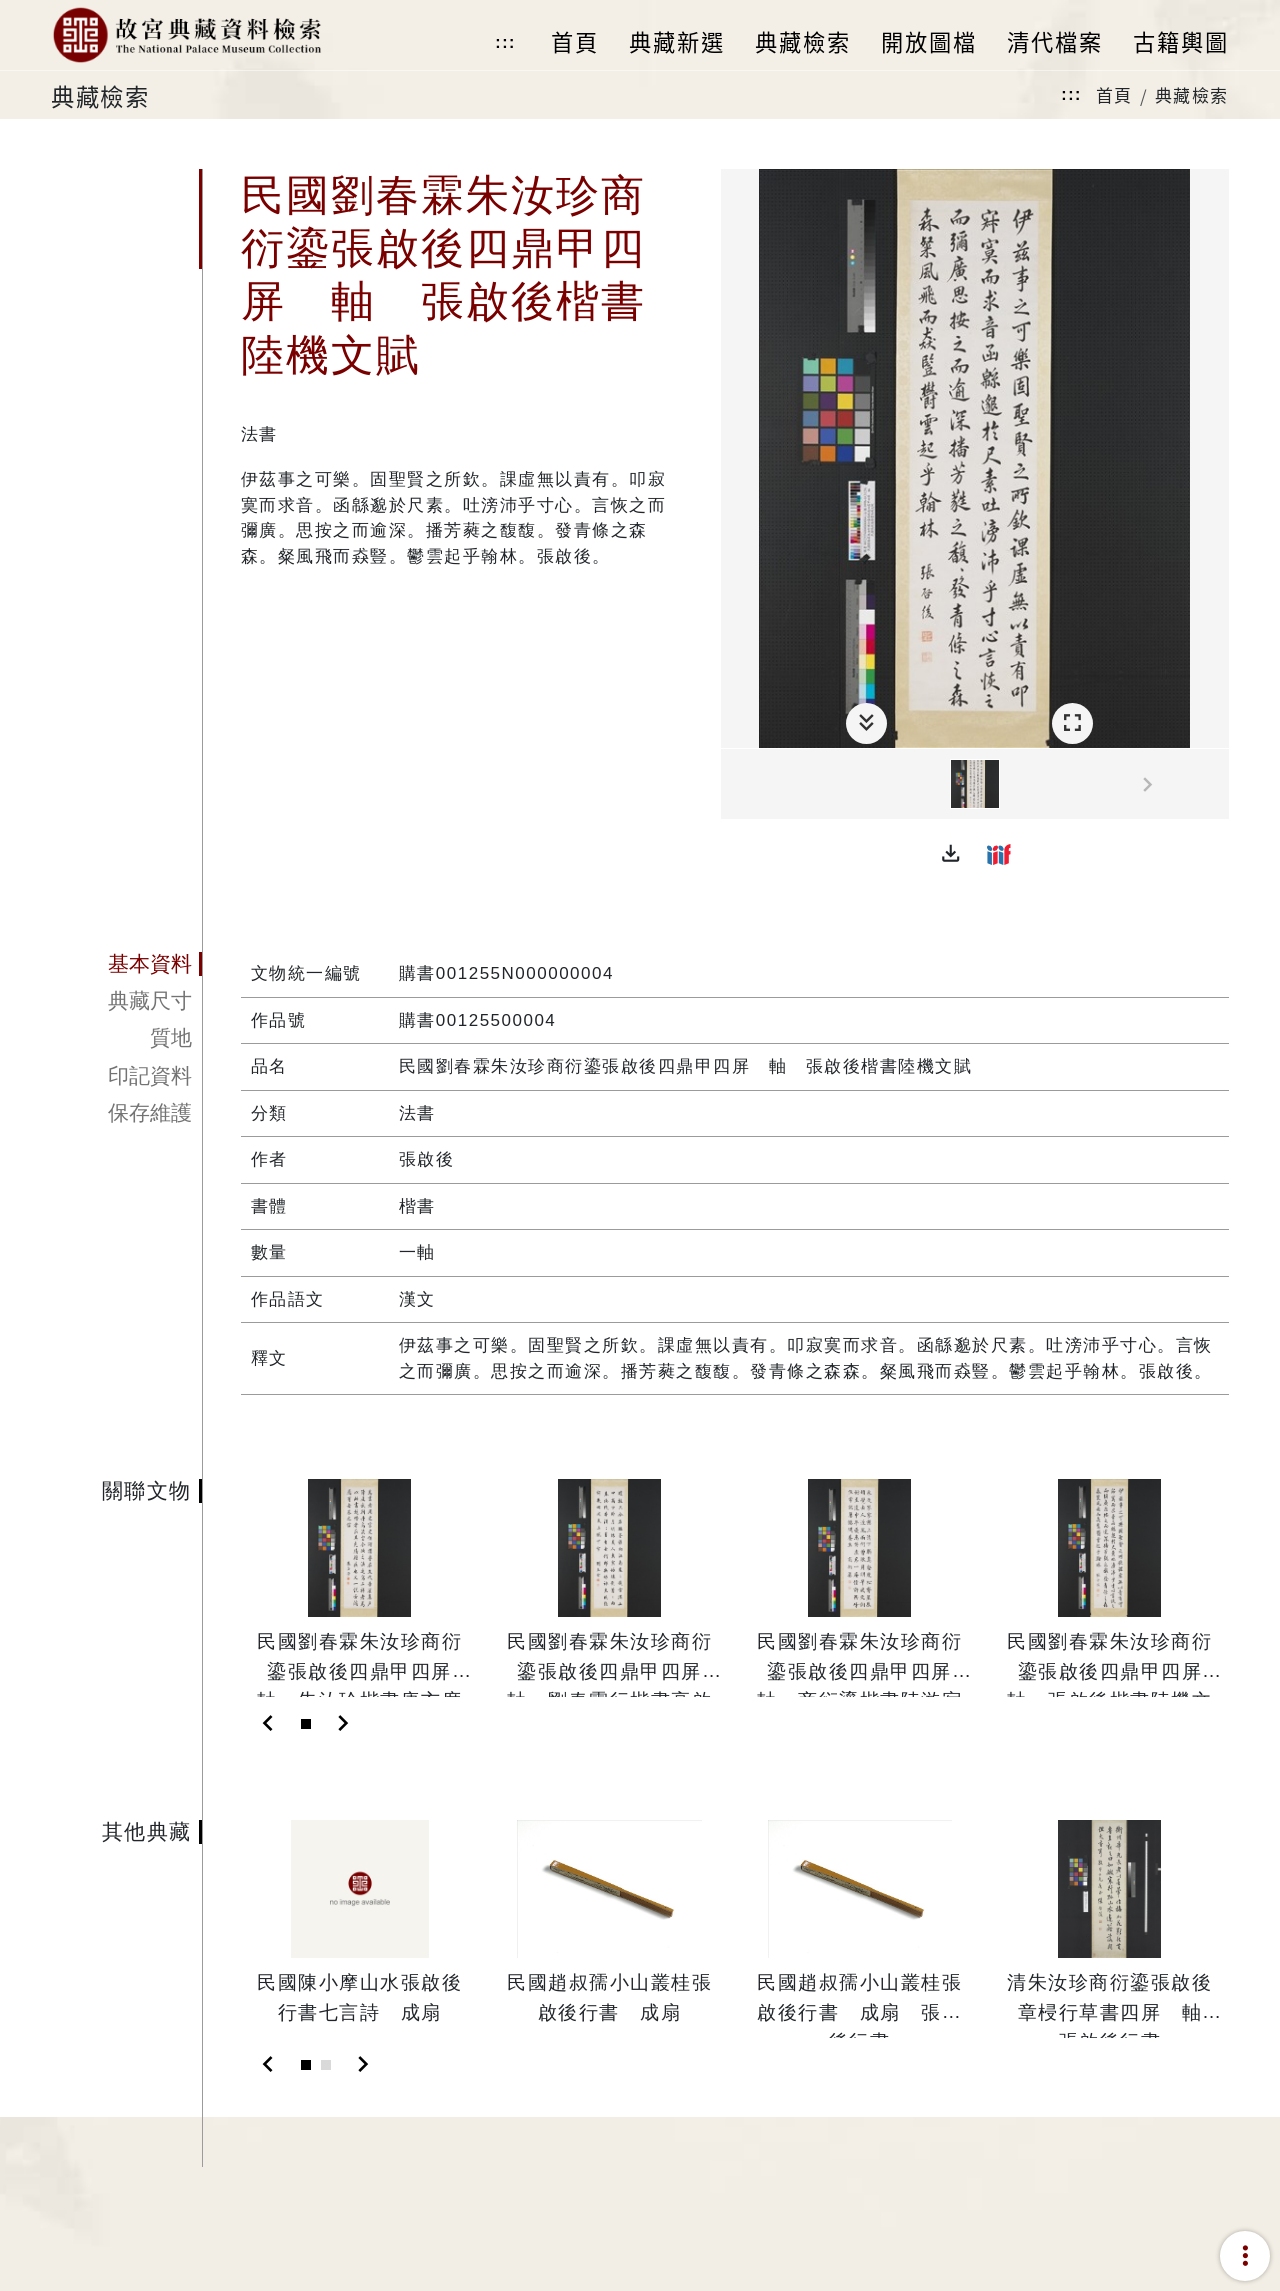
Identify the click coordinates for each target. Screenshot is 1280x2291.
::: (505, 42)
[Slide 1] (306, 1724)
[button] (951, 854)
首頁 (1114, 94)
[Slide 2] (326, 2065)
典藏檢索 (1192, 94)
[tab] (126, 964)
